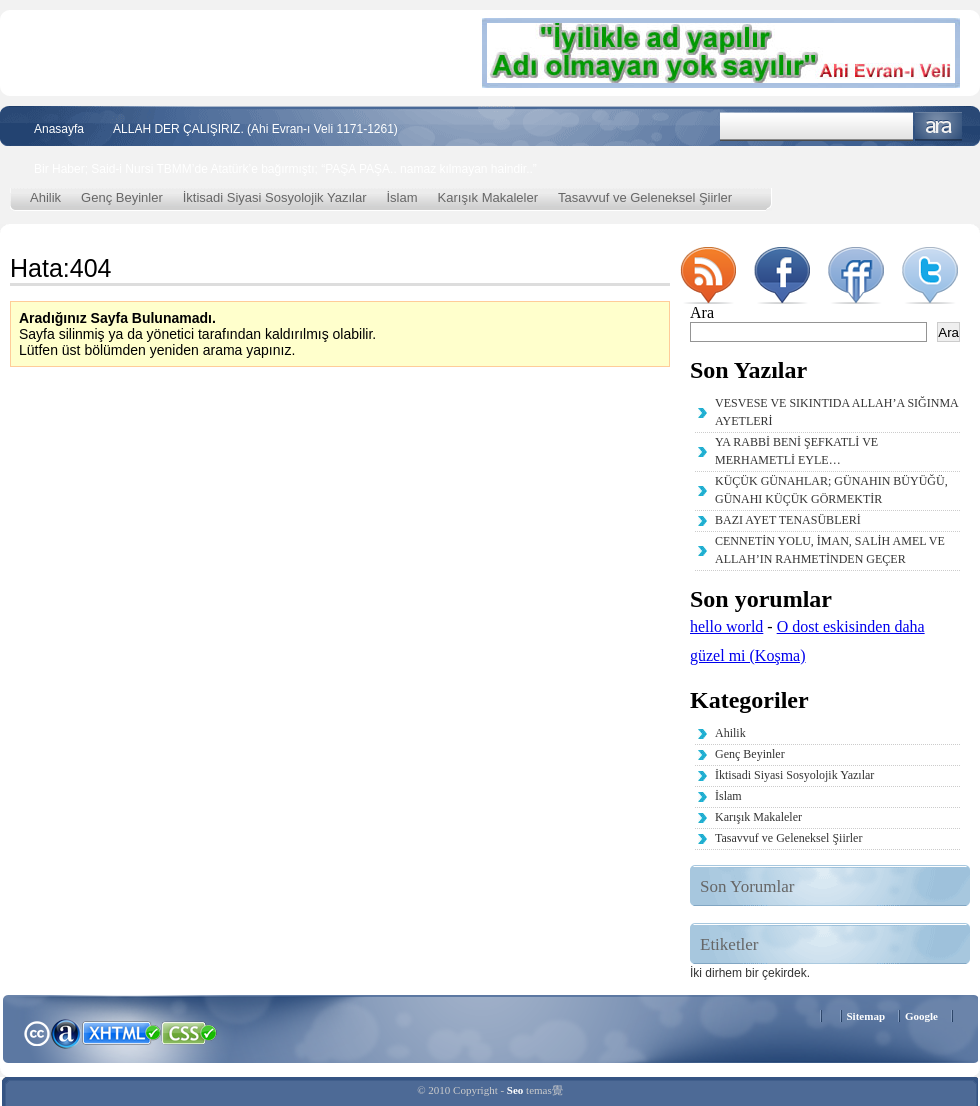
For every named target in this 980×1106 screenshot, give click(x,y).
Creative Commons (36, 1031)
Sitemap (866, 1016)
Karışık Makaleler (488, 197)
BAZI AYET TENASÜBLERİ (788, 520)
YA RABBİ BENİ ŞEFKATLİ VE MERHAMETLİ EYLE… (796, 451)
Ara (938, 126)
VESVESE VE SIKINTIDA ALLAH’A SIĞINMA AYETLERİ (837, 412)
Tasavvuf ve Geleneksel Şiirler (645, 197)
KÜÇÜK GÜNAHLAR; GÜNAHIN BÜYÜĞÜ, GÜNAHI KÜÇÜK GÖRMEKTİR (831, 490)
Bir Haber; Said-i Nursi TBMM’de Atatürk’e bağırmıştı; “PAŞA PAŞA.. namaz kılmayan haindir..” (285, 169)
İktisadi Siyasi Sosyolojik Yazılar (275, 197)
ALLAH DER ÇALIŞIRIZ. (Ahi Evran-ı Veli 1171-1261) (255, 129)
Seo (515, 1090)
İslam (402, 197)
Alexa (66, 1033)
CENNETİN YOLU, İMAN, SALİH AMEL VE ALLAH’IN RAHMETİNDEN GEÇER (830, 550)
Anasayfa (59, 129)
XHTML (121, 1031)
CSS (189, 1032)
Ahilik (45, 197)
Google (921, 1016)
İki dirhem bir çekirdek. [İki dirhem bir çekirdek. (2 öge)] (750, 973)
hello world (726, 626)
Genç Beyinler (122, 197)
